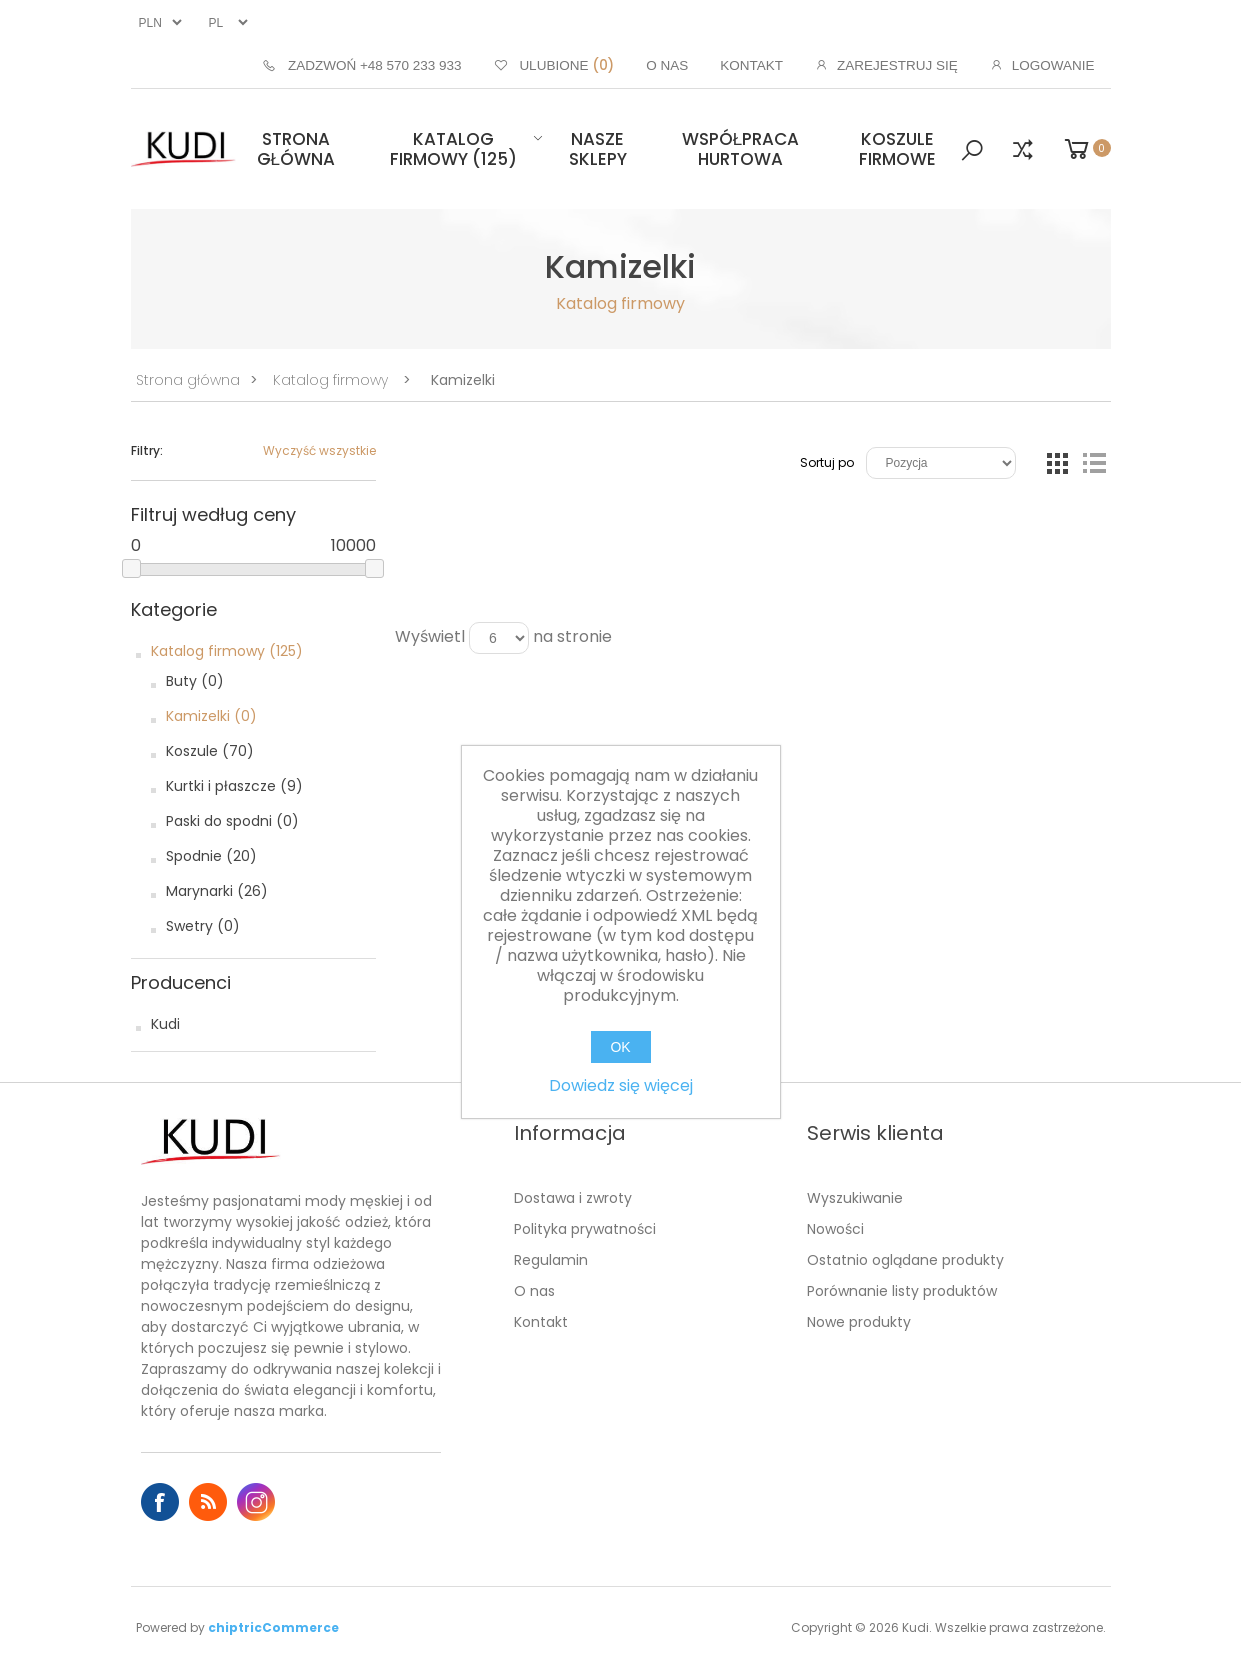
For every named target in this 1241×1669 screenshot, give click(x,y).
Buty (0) (195, 681)
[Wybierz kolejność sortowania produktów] (941, 463)
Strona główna (296, 149)
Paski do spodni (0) (232, 821)
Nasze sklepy (598, 149)
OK (620, 1047)
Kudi (165, 1024)
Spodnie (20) (211, 856)
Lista (1094, 463)
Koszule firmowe (897, 149)
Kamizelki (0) (211, 716)
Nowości (835, 1229)
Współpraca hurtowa (740, 149)
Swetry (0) (203, 926)
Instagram (256, 1502)
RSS (208, 1502)
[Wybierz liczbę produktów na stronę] (499, 638)
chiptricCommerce (273, 1627)
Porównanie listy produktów (902, 1291)
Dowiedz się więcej (621, 1085)
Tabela (1058, 463)
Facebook (160, 1502)
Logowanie (1053, 65)
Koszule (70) (210, 751)
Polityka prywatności (585, 1229)
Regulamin (551, 1260)
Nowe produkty (859, 1322)
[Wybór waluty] (158, 22)
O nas (534, 1291)
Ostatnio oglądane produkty (905, 1260)
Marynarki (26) (217, 891)
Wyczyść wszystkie (319, 450)
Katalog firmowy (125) (453, 149)
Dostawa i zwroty (573, 1198)
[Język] (226, 22)
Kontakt (541, 1322)
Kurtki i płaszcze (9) (234, 786)
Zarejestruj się (897, 65)
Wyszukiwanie (855, 1198)
